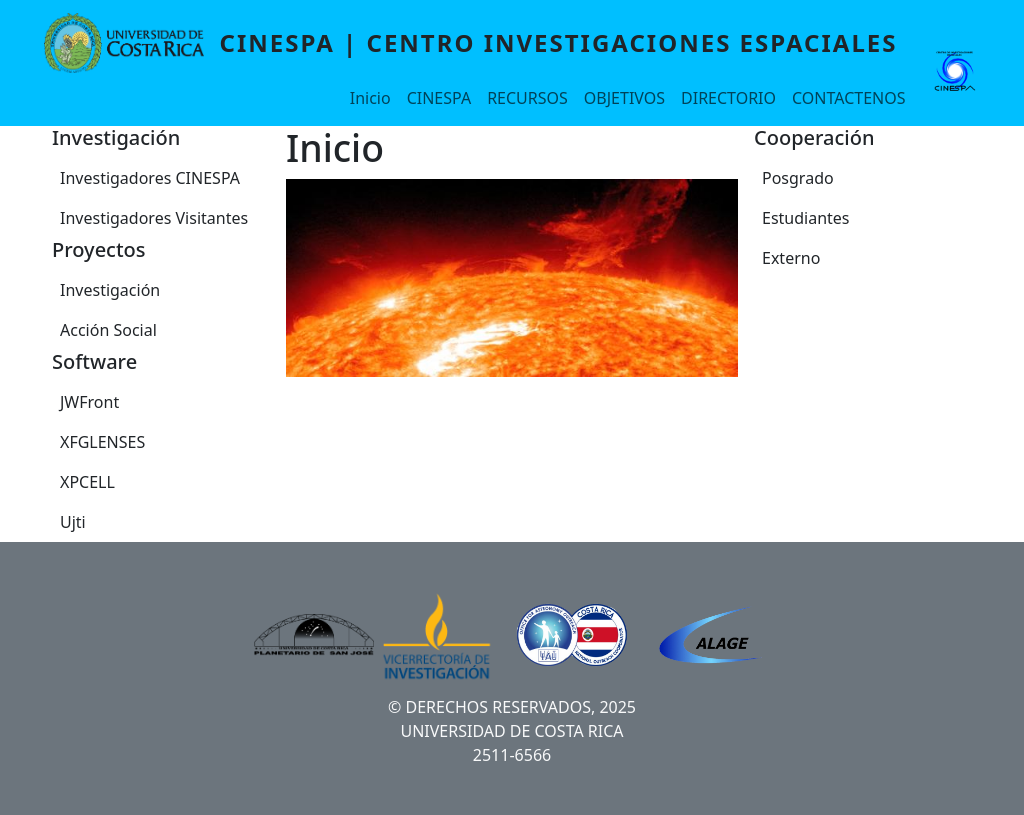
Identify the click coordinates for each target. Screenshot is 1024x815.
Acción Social (108, 330)
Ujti (73, 522)
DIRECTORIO (728, 98)
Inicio (370, 98)
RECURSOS (527, 98)
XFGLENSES (102, 442)
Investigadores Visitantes (154, 218)
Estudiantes (806, 218)
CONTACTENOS (848, 98)
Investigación (110, 290)
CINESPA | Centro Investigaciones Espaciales (559, 42)
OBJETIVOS (624, 98)
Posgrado (798, 178)
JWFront (89, 402)
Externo (791, 258)
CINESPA (439, 98)
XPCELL (87, 482)
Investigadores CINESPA (150, 178)
